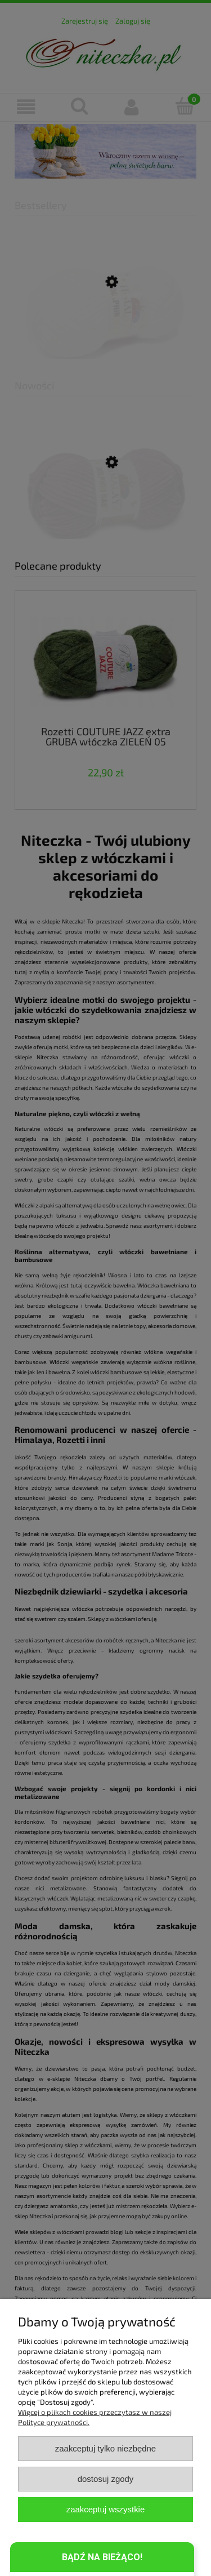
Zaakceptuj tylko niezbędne (105, 2448)
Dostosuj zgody (106, 2479)
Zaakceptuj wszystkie (105, 2509)
